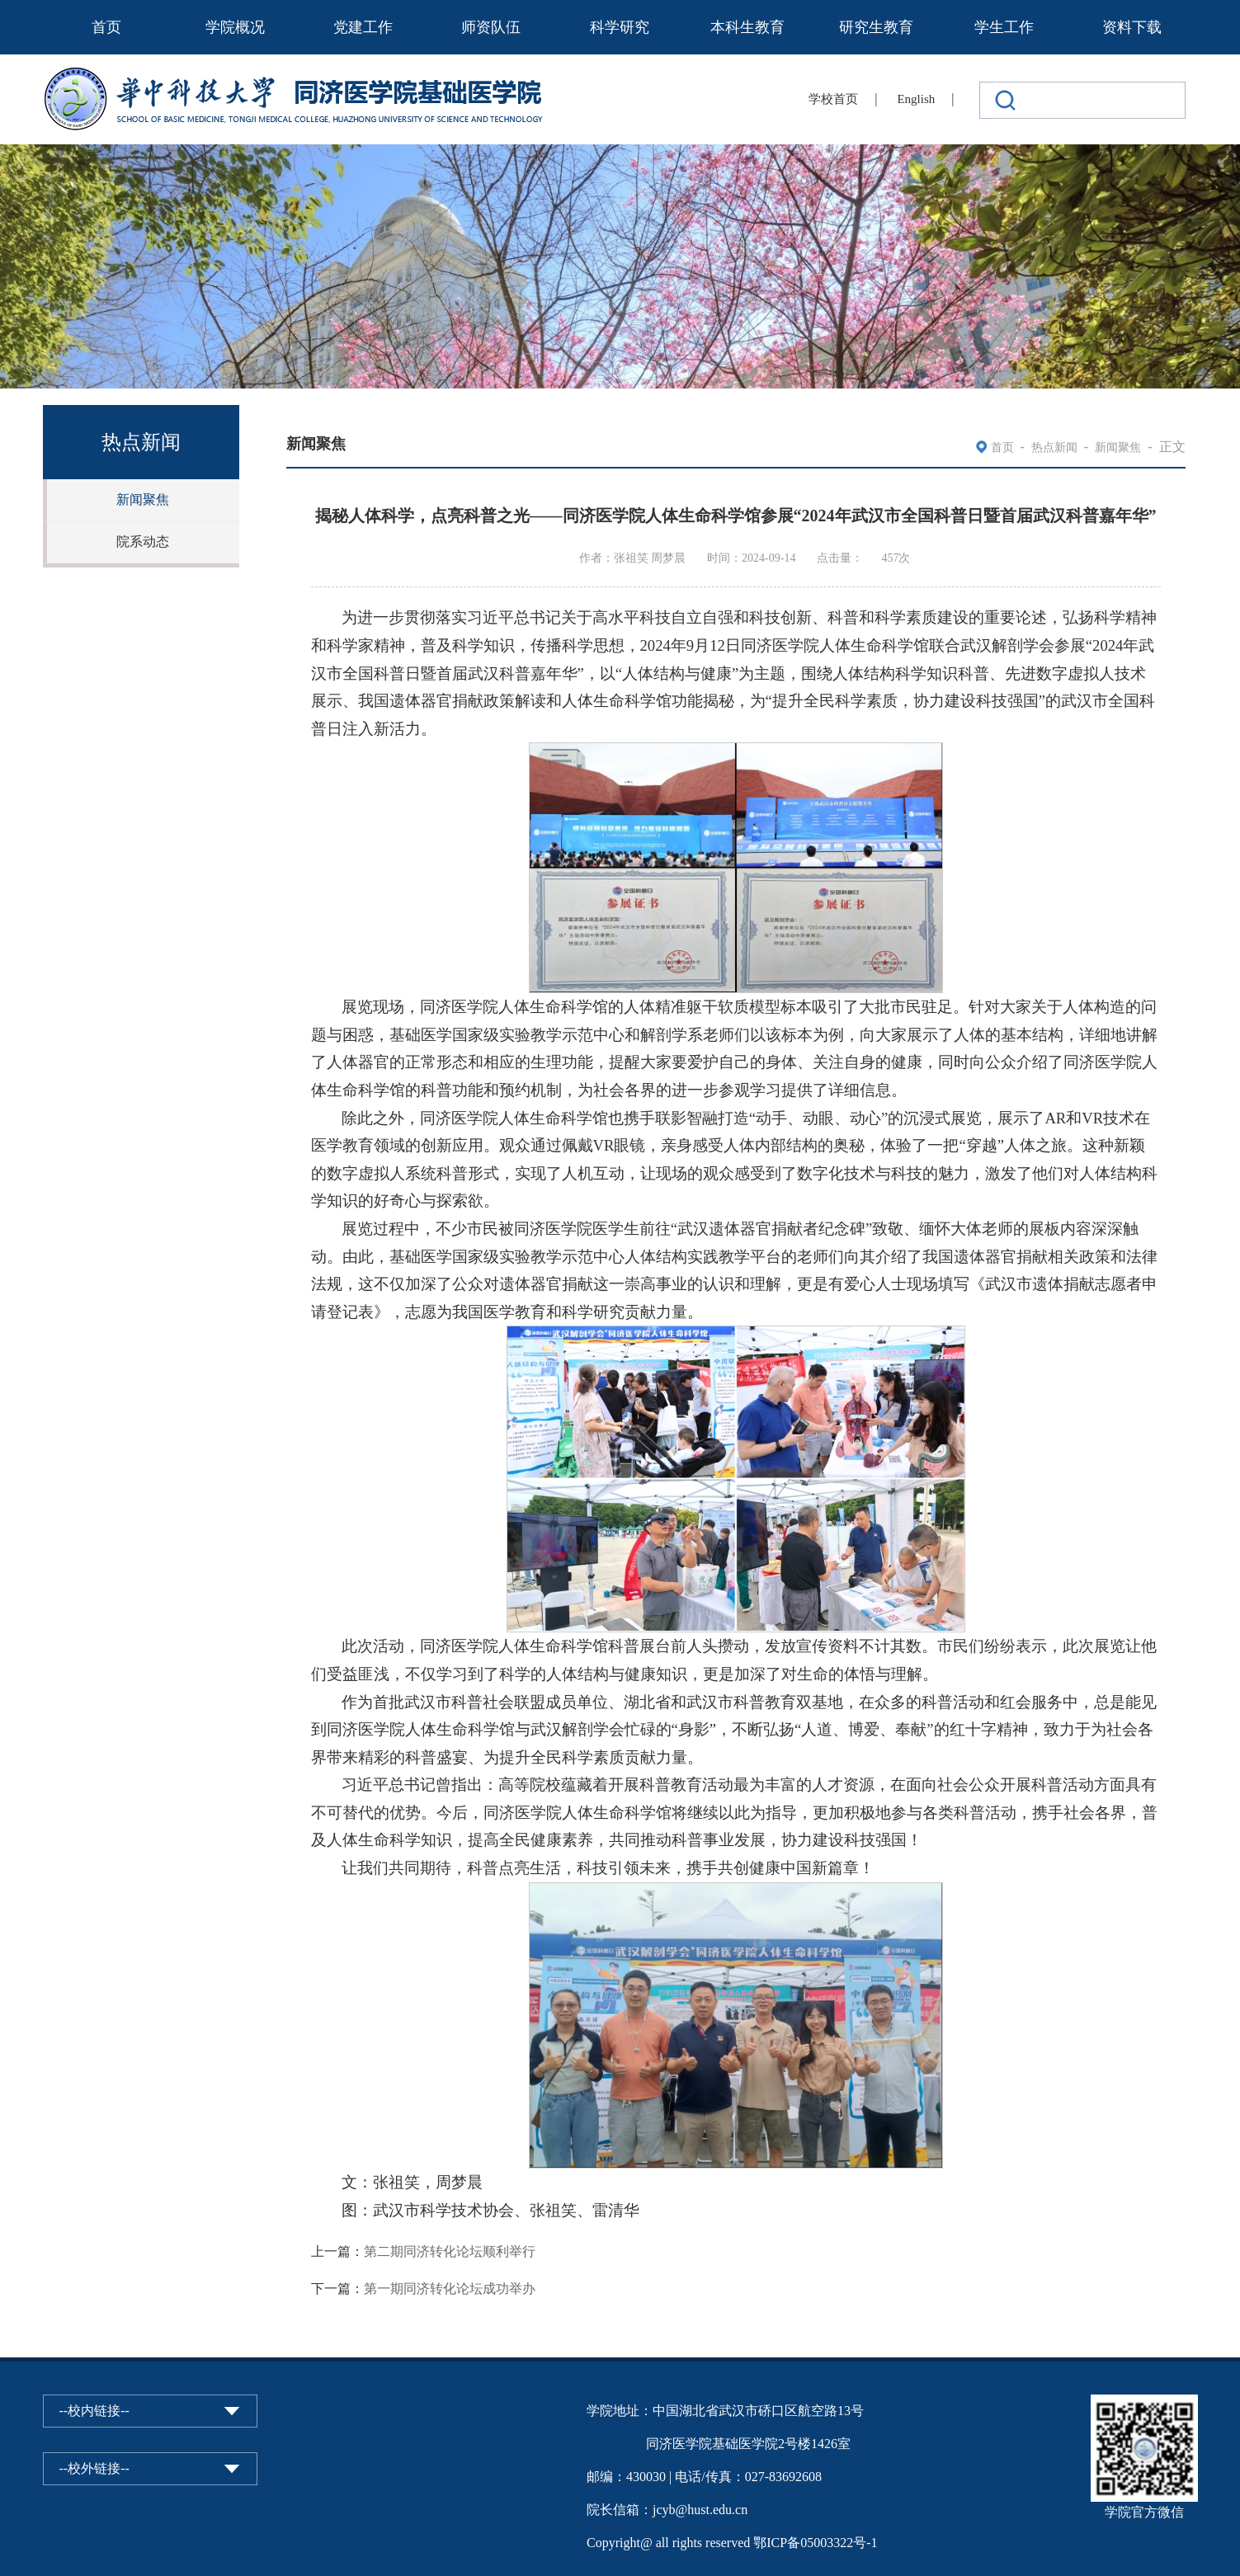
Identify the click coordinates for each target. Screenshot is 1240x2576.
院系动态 (142, 542)
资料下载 (1132, 27)
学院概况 (235, 27)
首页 (106, 27)
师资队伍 (491, 27)
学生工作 (1004, 27)
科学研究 (619, 27)
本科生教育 (747, 27)
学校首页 (833, 99)
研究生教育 (876, 27)
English (916, 99)
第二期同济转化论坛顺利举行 (449, 2251)
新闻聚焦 (142, 499)
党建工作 (363, 27)
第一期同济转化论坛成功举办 (449, 2289)
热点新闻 (1054, 447)
